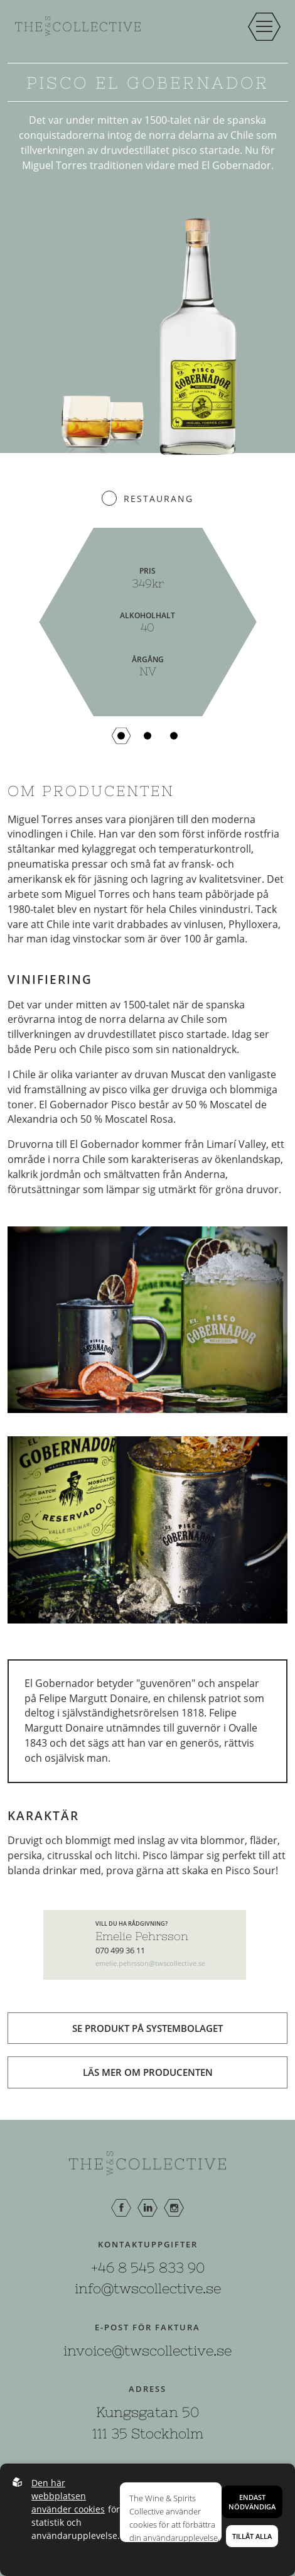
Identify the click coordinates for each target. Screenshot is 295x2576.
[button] (121, 736)
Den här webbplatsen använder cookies (68, 2496)
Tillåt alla (252, 2536)
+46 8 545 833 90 (148, 2267)
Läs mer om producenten (148, 2072)
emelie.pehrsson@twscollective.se (150, 1963)
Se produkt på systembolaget (147, 2028)
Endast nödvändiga (252, 2501)
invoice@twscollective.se (147, 2350)
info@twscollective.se (148, 2288)
